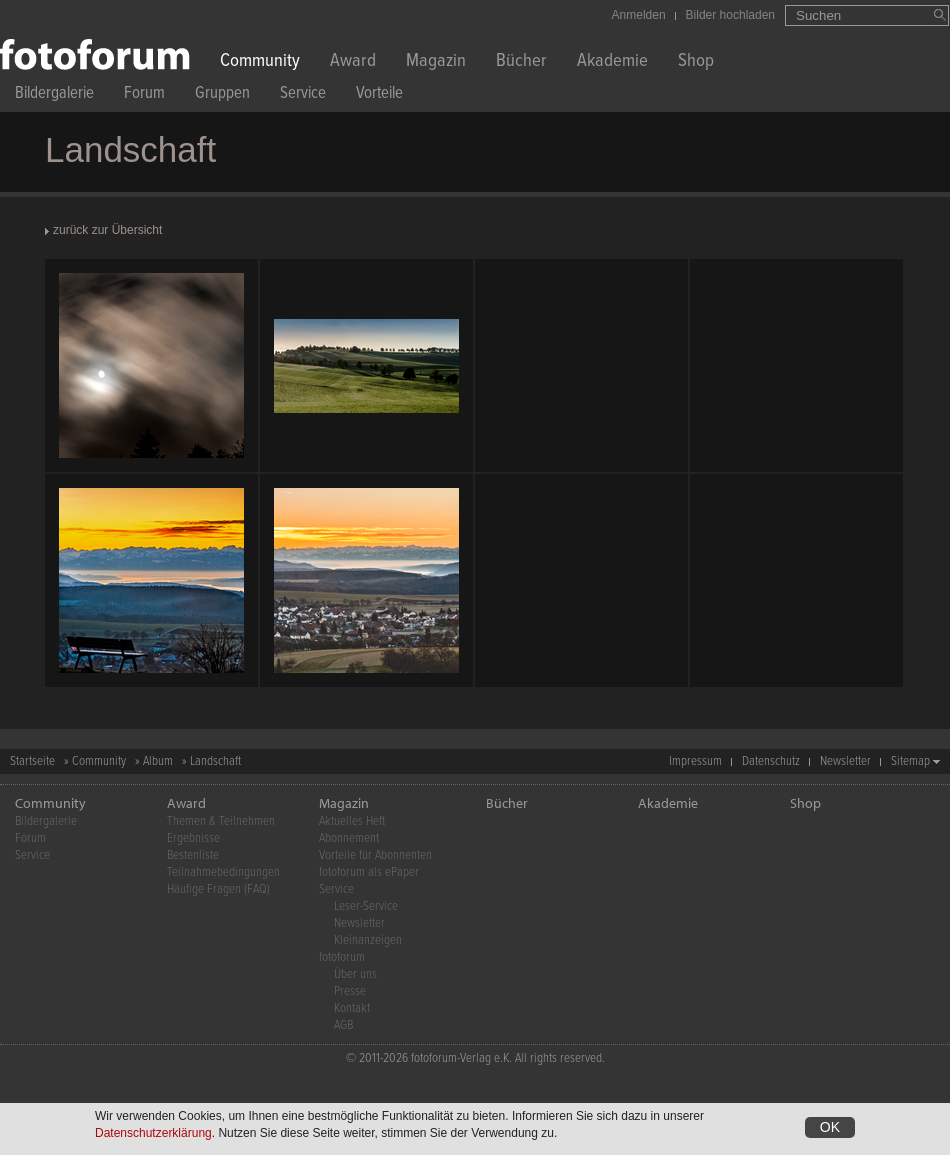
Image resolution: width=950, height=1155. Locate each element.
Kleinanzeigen (368, 940)
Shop (696, 62)
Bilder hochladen (730, 15)
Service (303, 95)
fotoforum (342, 957)
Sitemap (910, 761)
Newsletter (845, 761)
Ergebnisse (193, 838)
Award (353, 62)
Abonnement (349, 838)
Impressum (695, 761)
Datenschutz (771, 761)
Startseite (32, 761)
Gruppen (222, 95)
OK (830, 1127)
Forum (144, 95)
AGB (343, 1025)
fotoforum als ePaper (369, 872)
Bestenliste (193, 855)
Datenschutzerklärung (153, 1133)
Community (260, 62)
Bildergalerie (54, 95)
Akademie (612, 62)
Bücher (521, 62)
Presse (350, 991)
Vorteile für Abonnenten (375, 855)
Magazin (436, 62)
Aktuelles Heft (352, 821)
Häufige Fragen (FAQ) (218, 889)
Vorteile (379, 95)
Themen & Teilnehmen (221, 821)
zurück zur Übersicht (107, 230)
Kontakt (352, 1008)
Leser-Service (366, 906)
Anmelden (639, 15)
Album (158, 761)
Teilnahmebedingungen (223, 872)
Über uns (355, 974)
